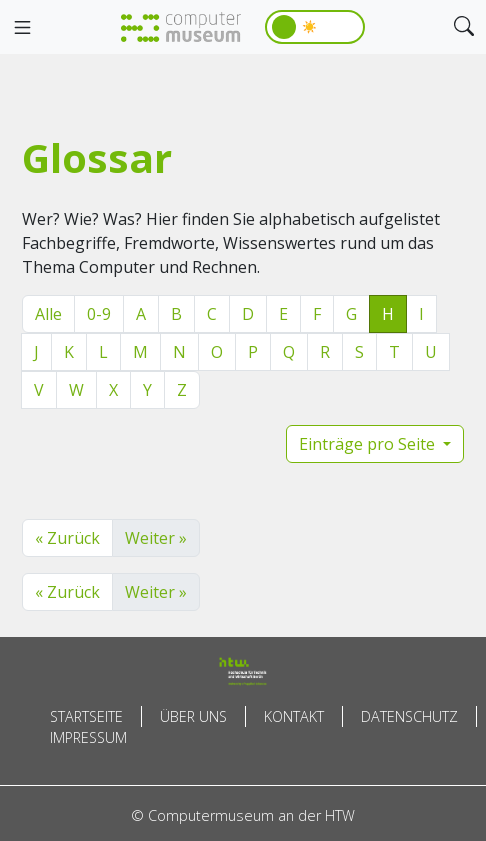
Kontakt (294, 716)
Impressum (88, 737)
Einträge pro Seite (369, 444)
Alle (48, 314)
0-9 (99, 314)
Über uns (193, 716)
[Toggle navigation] (22, 28)
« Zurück (67, 538)
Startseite (86, 716)
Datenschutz (409, 716)
